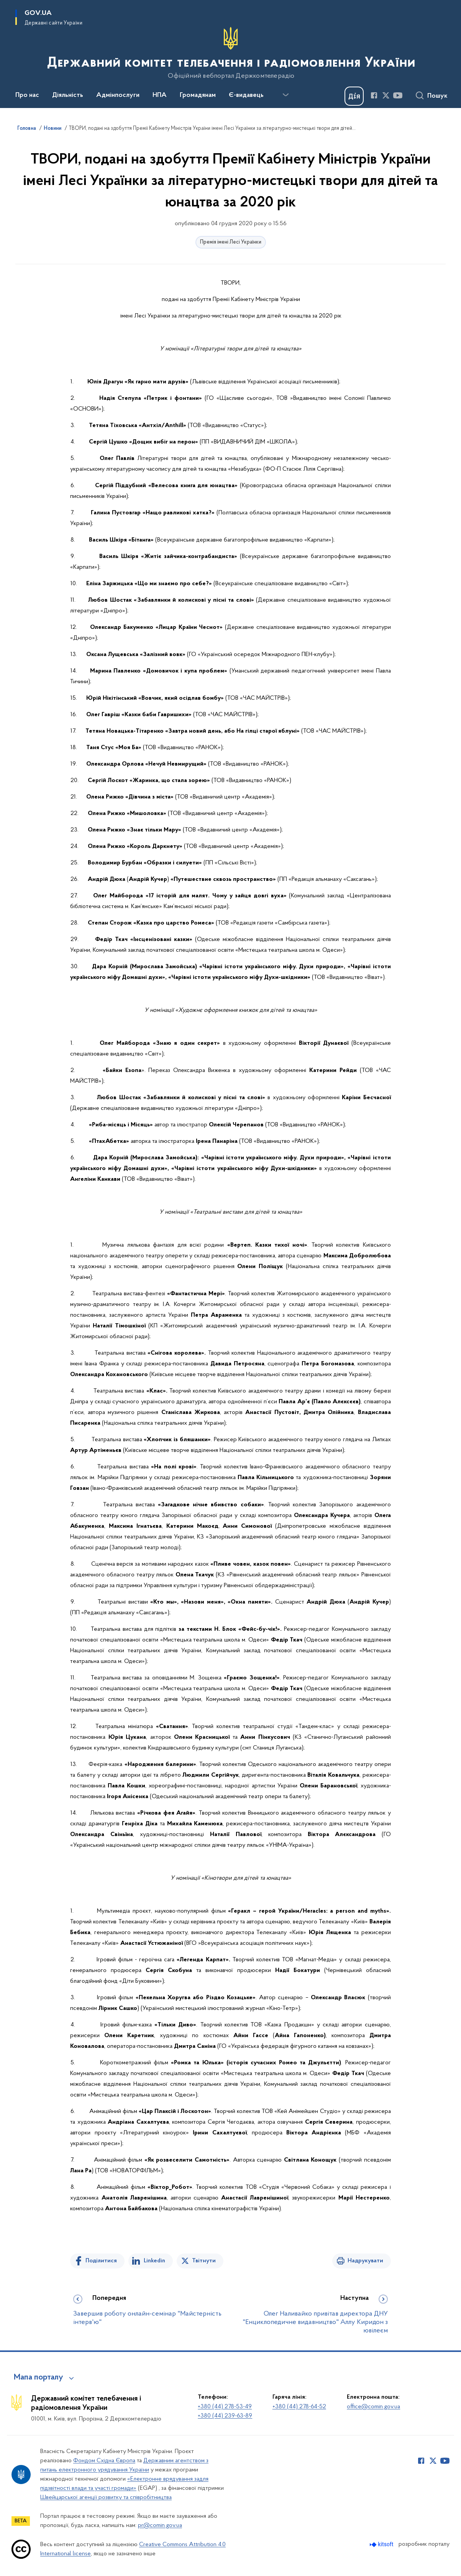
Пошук (437, 96)
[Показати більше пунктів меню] (285, 95)
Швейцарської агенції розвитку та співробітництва (106, 2497)
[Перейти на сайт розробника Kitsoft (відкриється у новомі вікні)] (382, 2544)
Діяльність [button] (67, 95)
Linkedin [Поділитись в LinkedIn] (154, 2261)
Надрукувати (365, 2261)
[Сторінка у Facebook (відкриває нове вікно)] (374, 95)
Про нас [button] (27, 95)
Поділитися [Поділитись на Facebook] (101, 2261)
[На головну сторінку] (230, 53)
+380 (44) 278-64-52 (299, 2407)
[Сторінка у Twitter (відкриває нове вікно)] (385, 95)
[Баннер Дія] (354, 96)
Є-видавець (246, 95)
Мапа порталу (38, 2377)
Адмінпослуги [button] (117, 95)
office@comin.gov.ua (373, 2407)
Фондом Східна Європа (104, 2461)
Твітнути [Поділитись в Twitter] (204, 2261)
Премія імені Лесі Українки (230, 242)
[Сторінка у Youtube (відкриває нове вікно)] (397, 95)
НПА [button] (160, 95)
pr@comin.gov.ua (160, 2525)
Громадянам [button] (198, 95)
